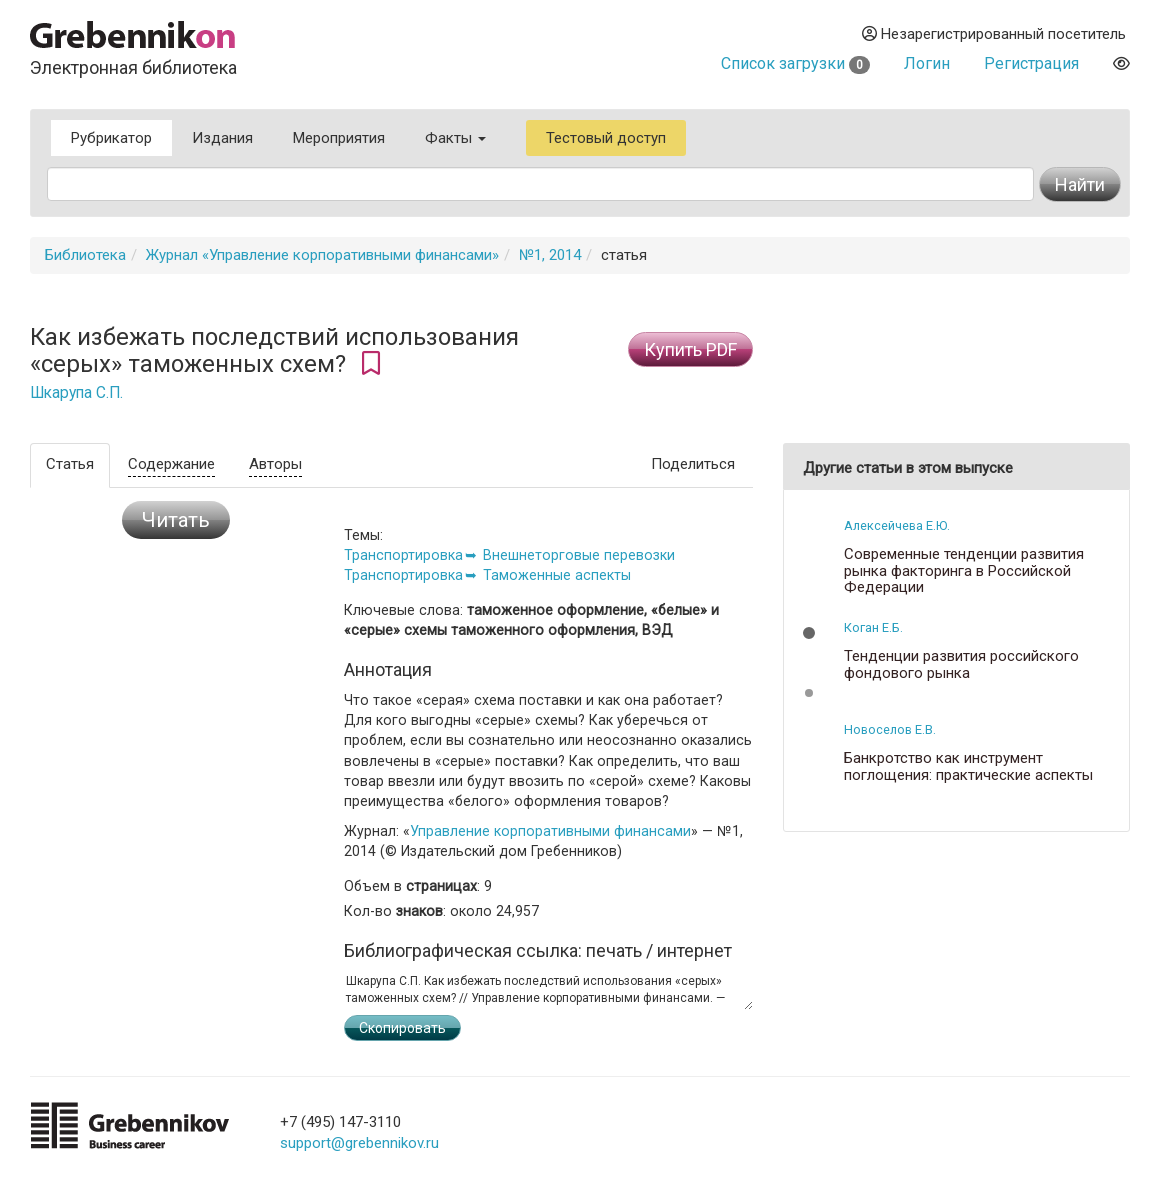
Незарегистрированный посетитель (994, 34)
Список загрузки (795, 63)
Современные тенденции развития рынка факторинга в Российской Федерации (964, 571)
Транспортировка (403, 555)
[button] (809, 633)
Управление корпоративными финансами (550, 831)
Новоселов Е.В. (890, 729)
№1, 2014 (550, 255)
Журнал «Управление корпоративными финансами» (322, 255)
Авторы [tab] (275, 464)
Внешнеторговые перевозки (579, 555)
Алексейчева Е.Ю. (897, 525)
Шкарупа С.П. (76, 393)
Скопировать (402, 1028)
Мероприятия (339, 138)
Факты (455, 138)
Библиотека (85, 255)
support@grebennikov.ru (359, 1143)
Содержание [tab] (171, 464)
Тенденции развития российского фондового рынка (961, 664)
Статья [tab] (70, 464)
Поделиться (693, 464)
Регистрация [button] (1031, 63)
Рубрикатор (111, 138)
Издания (222, 138)
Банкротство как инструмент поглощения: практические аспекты (968, 766)
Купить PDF (690, 349)
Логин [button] (927, 63)
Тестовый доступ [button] (606, 138)
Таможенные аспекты (557, 575)
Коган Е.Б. (873, 627)
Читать (176, 520)
